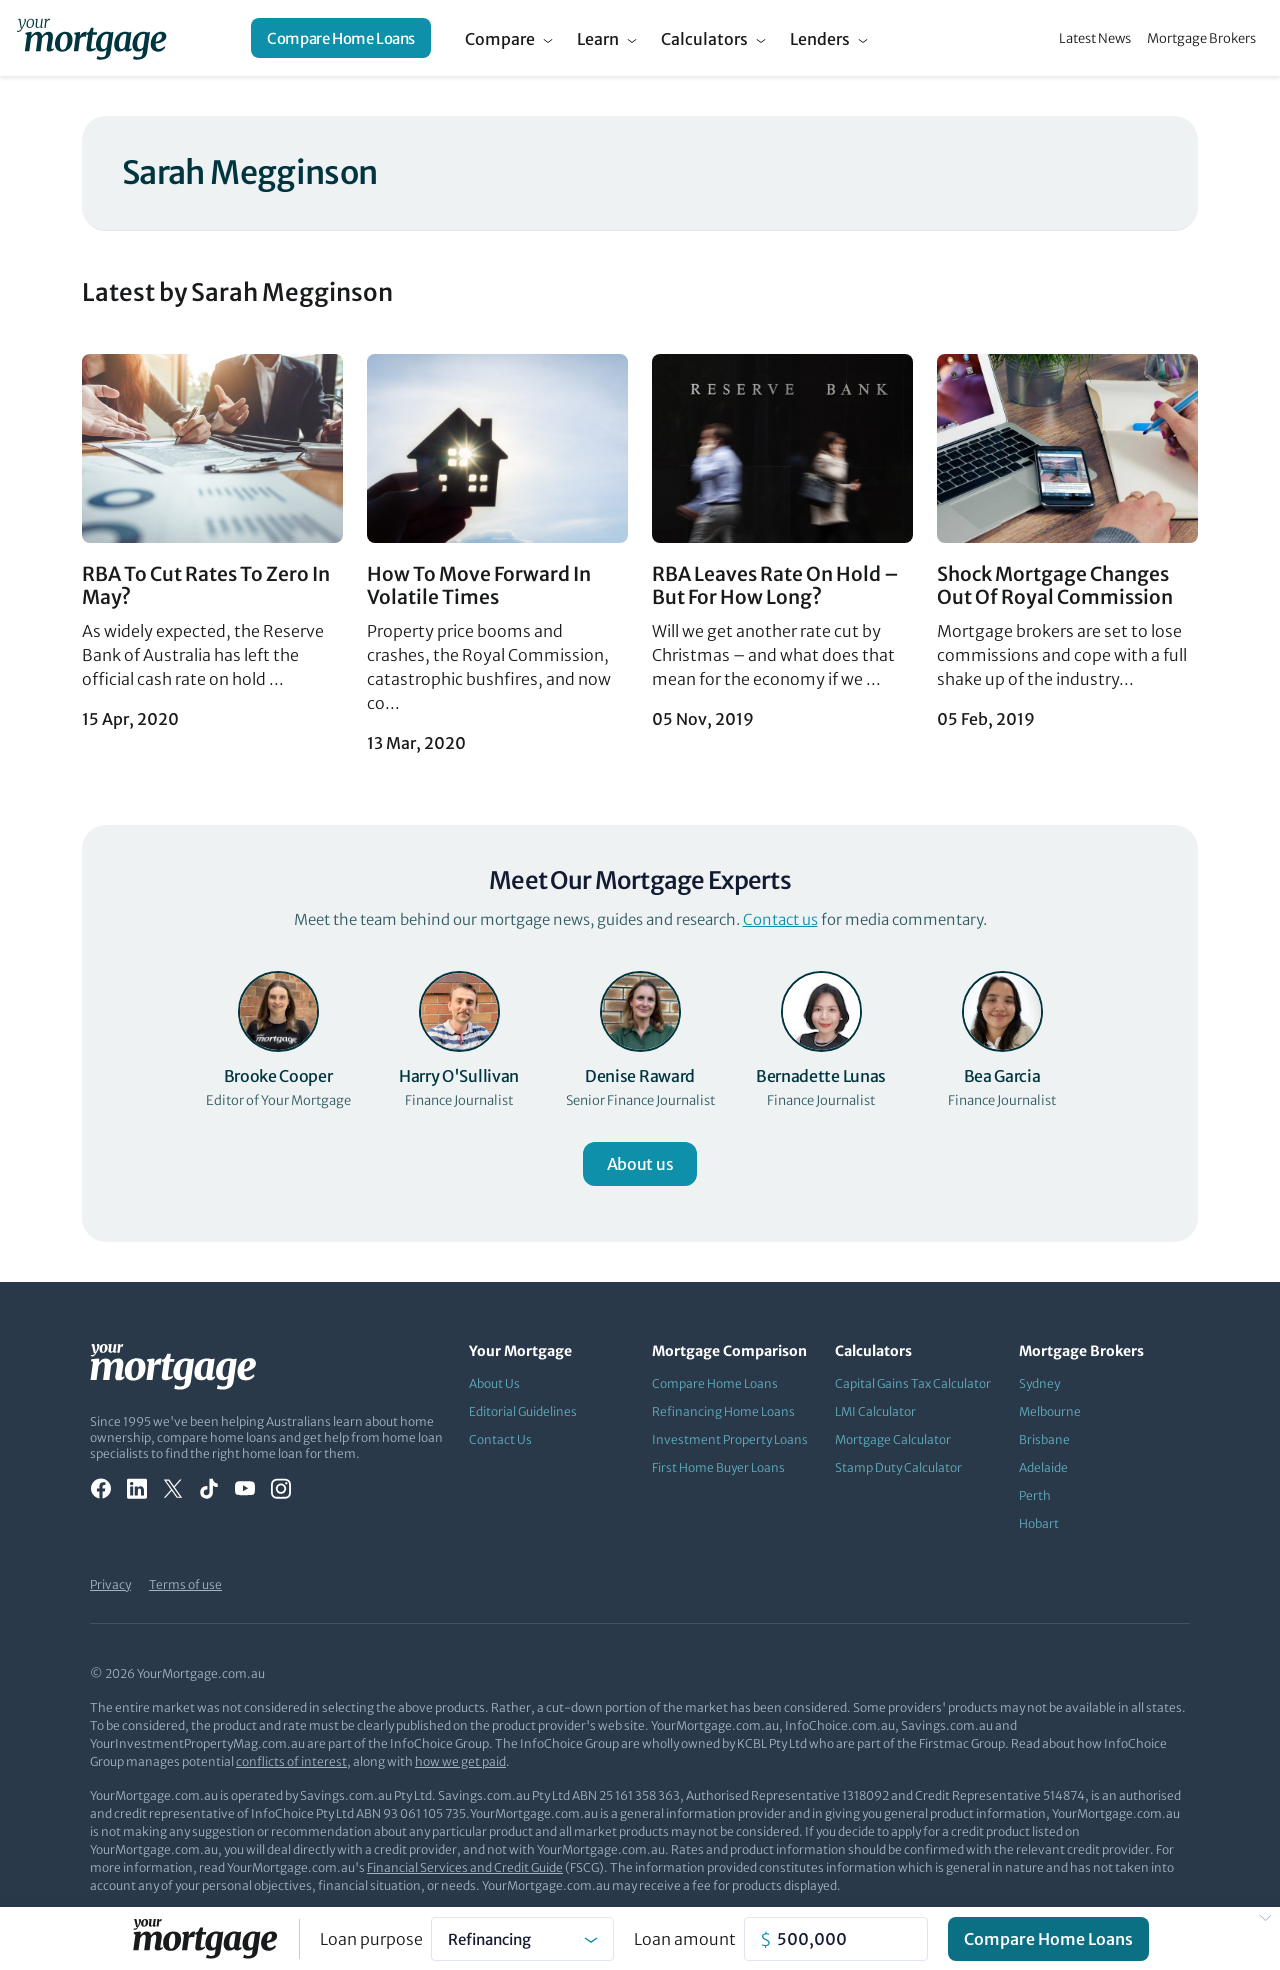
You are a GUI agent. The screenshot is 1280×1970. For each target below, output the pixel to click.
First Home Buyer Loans (718, 1467)
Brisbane (1044, 1439)
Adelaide (1043, 1467)
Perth (1035, 1495)
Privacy (110, 1584)
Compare (500, 39)
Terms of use (185, 1584)
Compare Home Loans (341, 38)
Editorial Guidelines (523, 1411)
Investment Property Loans (730, 1439)
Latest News (1095, 38)
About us (640, 1164)
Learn (598, 39)
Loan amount (685, 1939)
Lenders (820, 39)
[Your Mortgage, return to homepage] (91, 38)
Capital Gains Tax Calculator (913, 1383)
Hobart (1039, 1523)
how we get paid (460, 1761)
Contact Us (500, 1439)
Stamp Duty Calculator (898, 1467)
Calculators (704, 39)
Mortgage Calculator (893, 1439)
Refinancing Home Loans (723, 1411)
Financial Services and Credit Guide (465, 1867)
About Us (494, 1383)
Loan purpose (371, 1939)
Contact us (780, 919)
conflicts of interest (291, 1761)
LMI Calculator (875, 1411)
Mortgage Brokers (1201, 38)
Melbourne (1050, 1411)
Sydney (1039, 1383)
